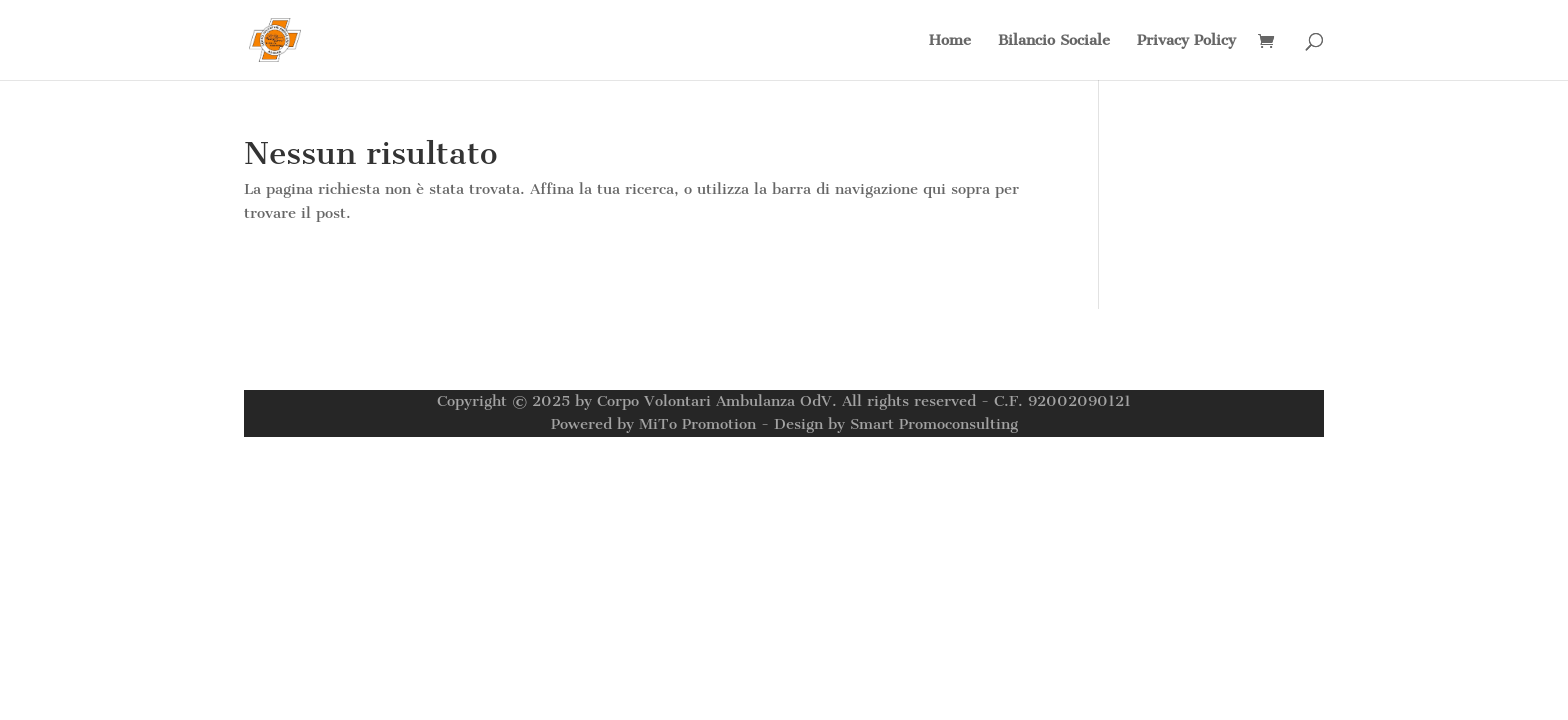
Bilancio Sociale (1054, 41)
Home (950, 41)
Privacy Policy (1186, 41)
